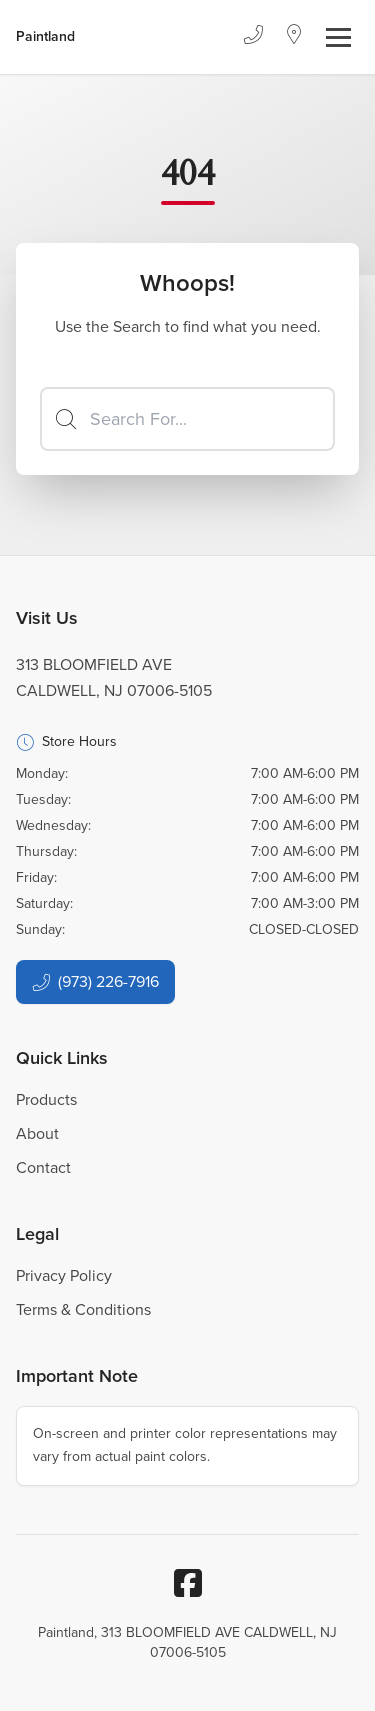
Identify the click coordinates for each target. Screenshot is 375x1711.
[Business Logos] (45, 37)
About (37, 1133)
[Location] (294, 37)
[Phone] (253, 37)
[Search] (187, 419)
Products (46, 1099)
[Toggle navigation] (338, 37)
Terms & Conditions (83, 1309)
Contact (43, 1167)
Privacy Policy (64, 1275)
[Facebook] (188, 1583)
